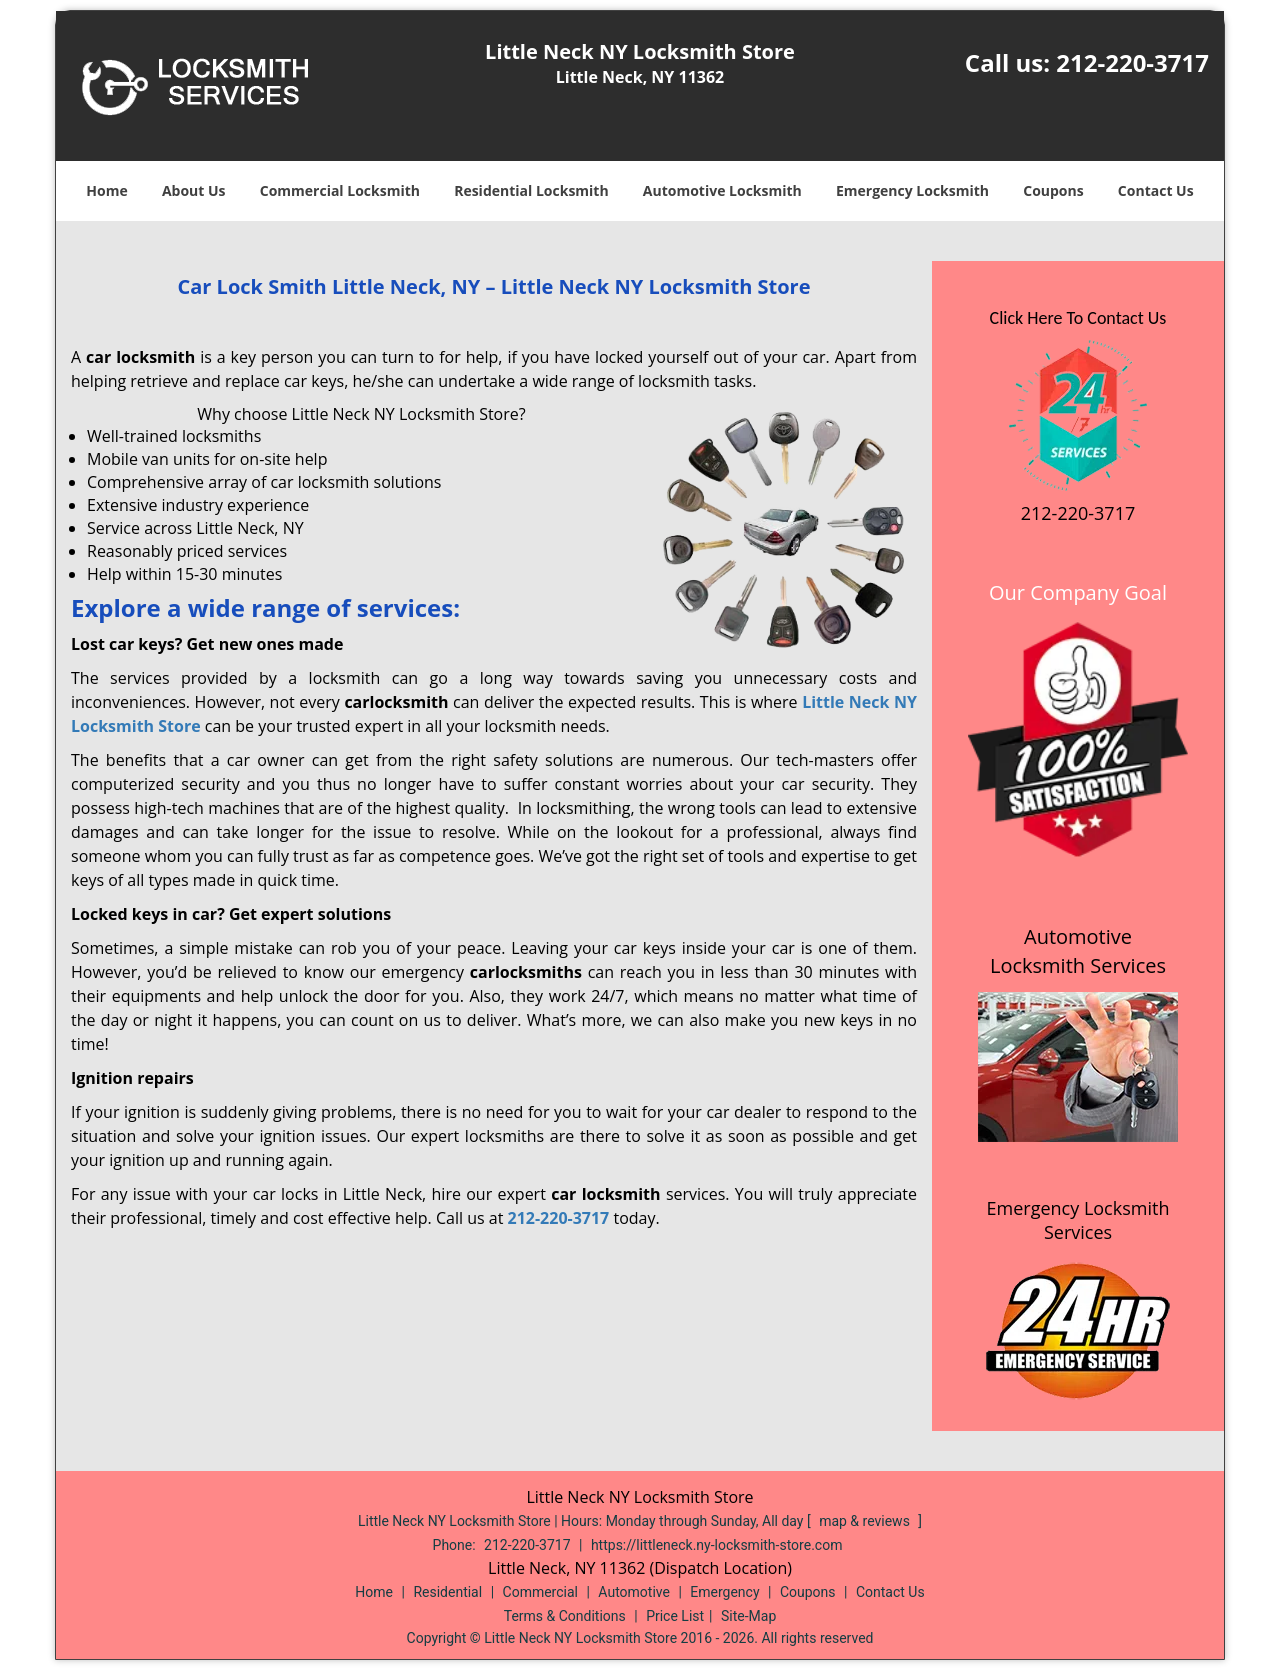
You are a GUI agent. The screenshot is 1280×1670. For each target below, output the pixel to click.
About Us (194, 190)
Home (106, 190)
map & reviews (866, 1521)
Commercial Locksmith (340, 190)
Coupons (1053, 190)
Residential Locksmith (531, 190)
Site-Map (748, 1616)
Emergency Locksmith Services (1078, 1220)
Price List (675, 1616)
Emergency (724, 1592)
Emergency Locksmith (912, 190)
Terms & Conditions (565, 1616)
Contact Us (1156, 190)
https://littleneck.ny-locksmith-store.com (717, 1545)
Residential (447, 1592)
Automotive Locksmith (722, 190)
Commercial (540, 1592)
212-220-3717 (1132, 62)
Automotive (634, 1592)
